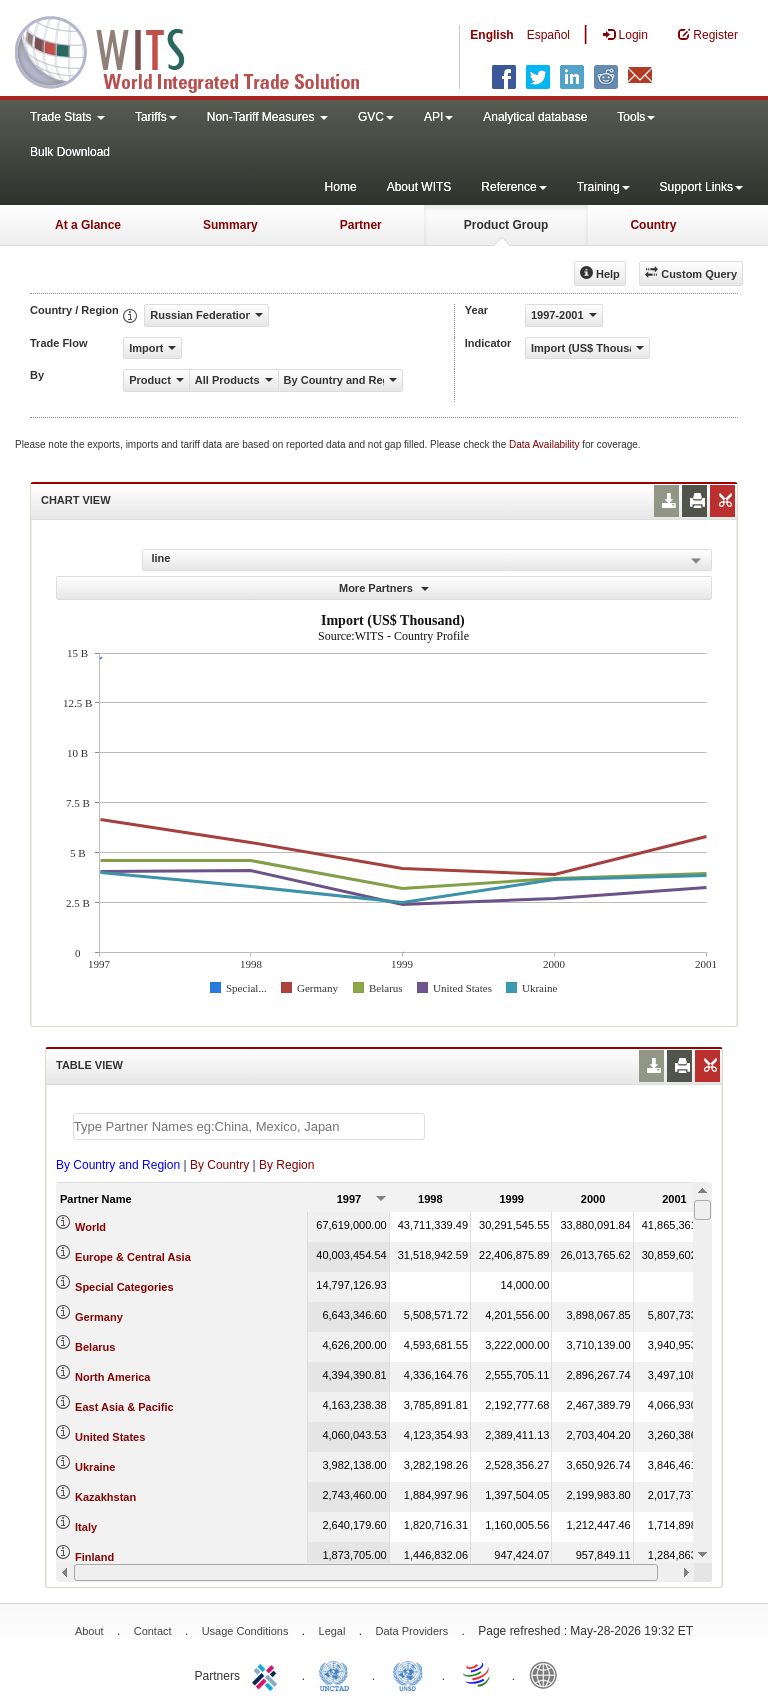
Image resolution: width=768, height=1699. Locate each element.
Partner (361, 225)
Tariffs (156, 117)
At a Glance (88, 225)
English (491, 35)
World (90, 1227)
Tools (636, 117)
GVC (376, 117)
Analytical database (535, 117)
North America (112, 1377)
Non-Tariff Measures (267, 117)
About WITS (419, 187)
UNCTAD (338, 1674)
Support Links (701, 187)
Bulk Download (70, 152)
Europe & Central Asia (133, 1257)
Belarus (95, 1347)
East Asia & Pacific (124, 1407)
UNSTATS (408, 1674)
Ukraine (95, 1467)
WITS (200, 50)
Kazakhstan (105, 1497)
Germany (99, 1317)
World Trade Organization (478, 1674)
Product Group (506, 225)
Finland (94, 1557)
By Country (219, 1165)
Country (653, 225)
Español (548, 35)
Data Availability (545, 444)
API (438, 117)
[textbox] (249, 1126)
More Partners (384, 588)
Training (603, 187)
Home (341, 187)
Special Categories (124, 1287)
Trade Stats (67, 117)
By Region (286, 1165)
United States (110, 1437)
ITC (268, 1674)
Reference (513, 187)
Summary (230, 225)
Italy (86, 1527)
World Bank (548, 1674)
